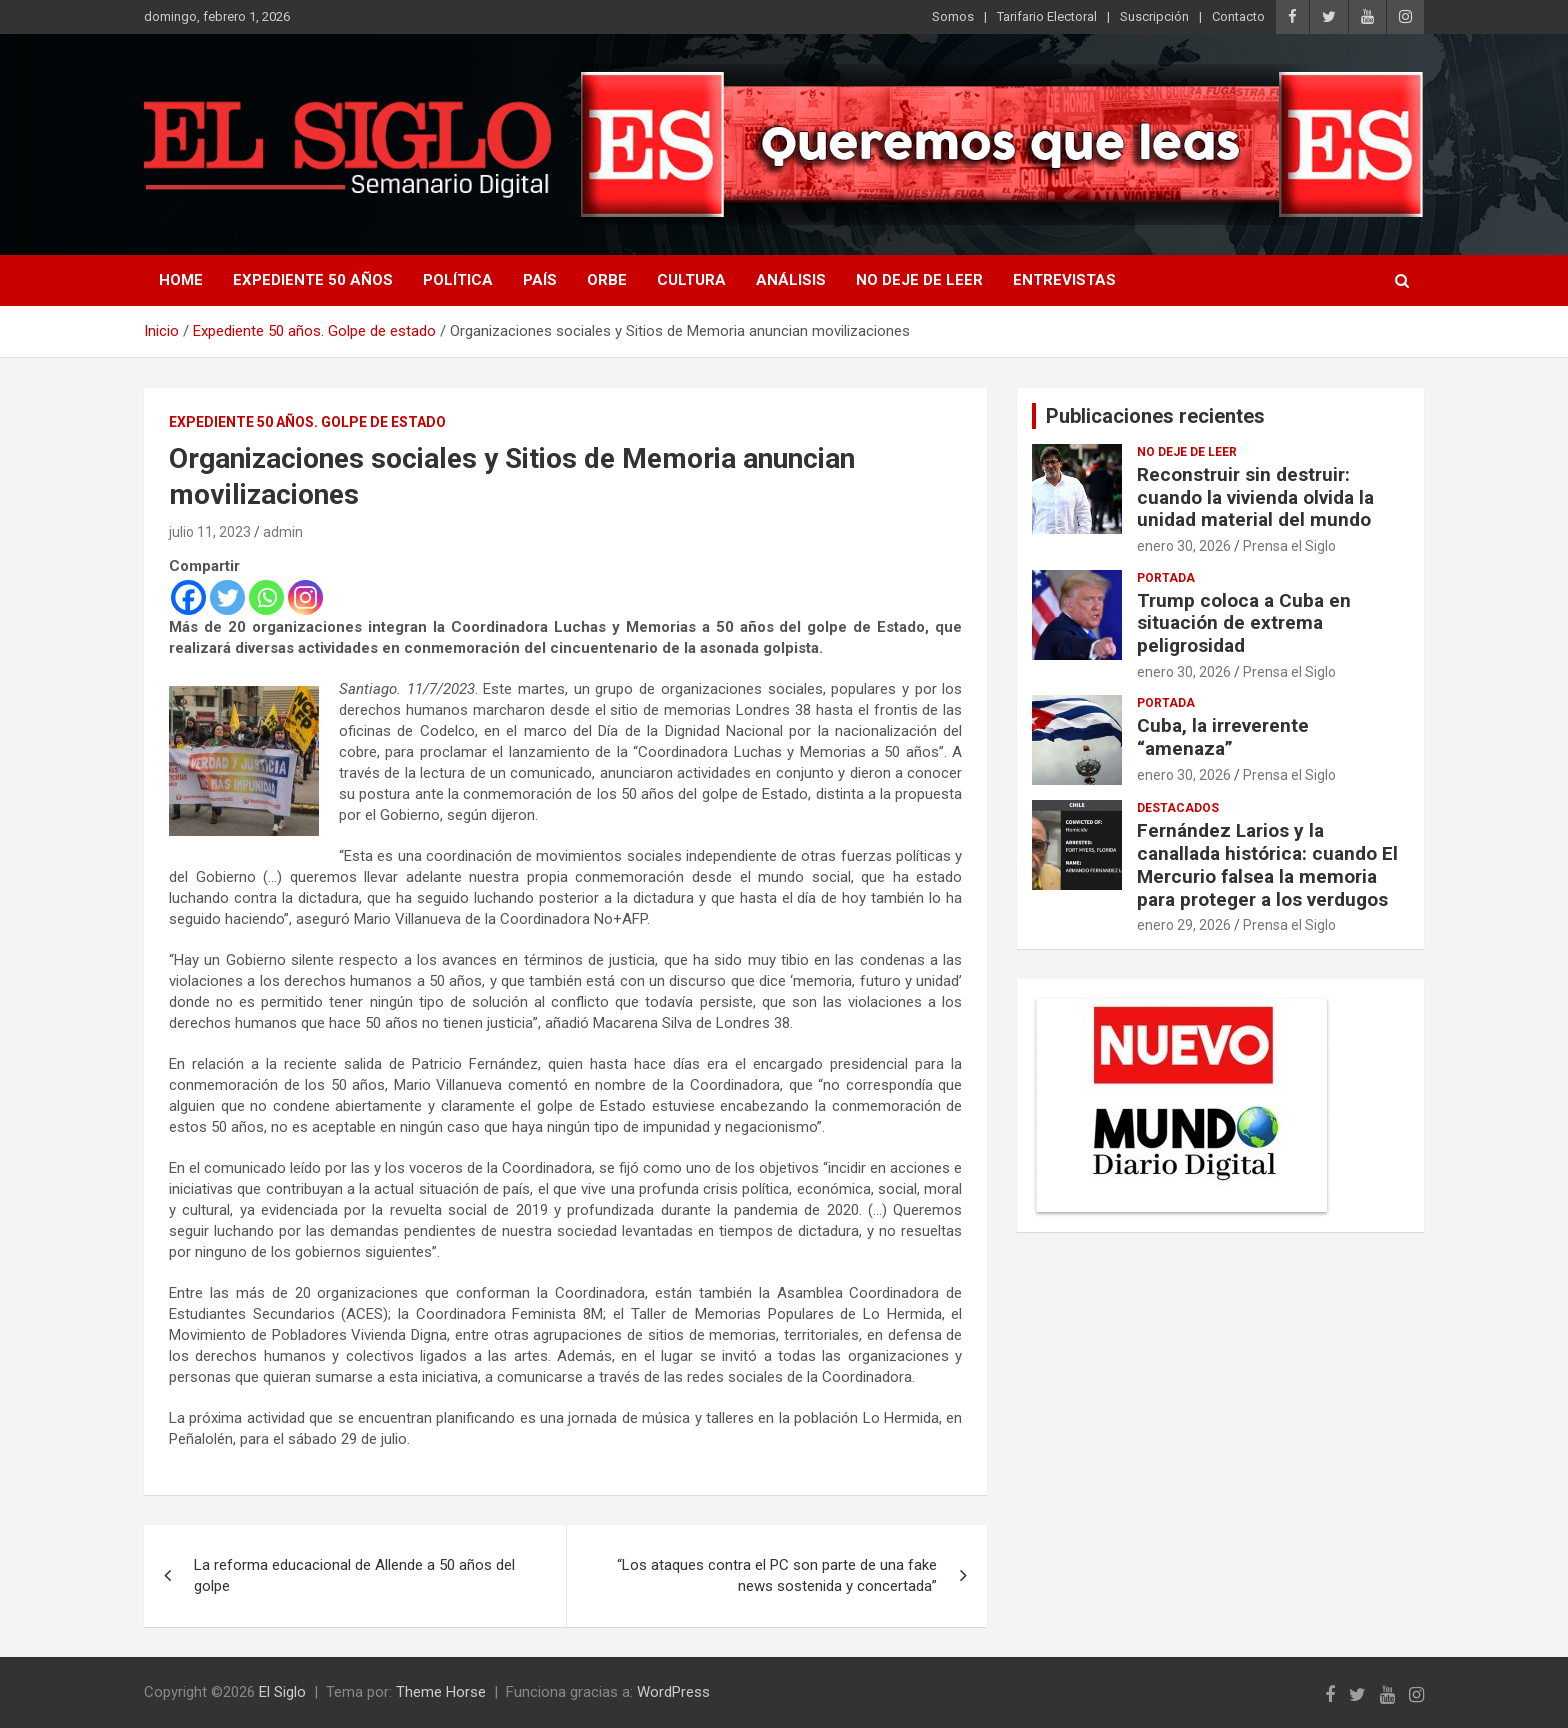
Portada (1166, 578)
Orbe (607, 280)
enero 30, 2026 (1184, 546)
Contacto (1238, 16)
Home (181, 280)
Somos (953, 16)
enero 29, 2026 (1184, 925)
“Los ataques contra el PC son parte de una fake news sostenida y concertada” (777, 1575)
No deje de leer (919, 280)
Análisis (791, 280)
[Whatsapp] (266, 597)
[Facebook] (188, 597)
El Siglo (282, 1692)
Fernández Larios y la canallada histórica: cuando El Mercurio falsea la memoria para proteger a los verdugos (1267, 864)
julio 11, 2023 (210, 532)
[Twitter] (227, 597)
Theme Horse (441, 1692)
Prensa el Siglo (1289, 546)
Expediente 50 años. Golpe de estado (307, 422)
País (540, 280)
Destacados (1178, 808)
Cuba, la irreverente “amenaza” (1223, 737)
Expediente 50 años (313, 280)
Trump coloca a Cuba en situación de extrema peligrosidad (1244, 623)
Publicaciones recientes (1155, 416)
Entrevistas (1064, 280)
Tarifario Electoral (1047, 16)
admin (283, 532)
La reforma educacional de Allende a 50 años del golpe (354, 1575)
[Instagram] (305, 597)
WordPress (673, 1692)
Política (458, 280)
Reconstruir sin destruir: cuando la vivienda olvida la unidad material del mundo (1255, 497)
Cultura (691, 280)
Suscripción (1154, 16)
